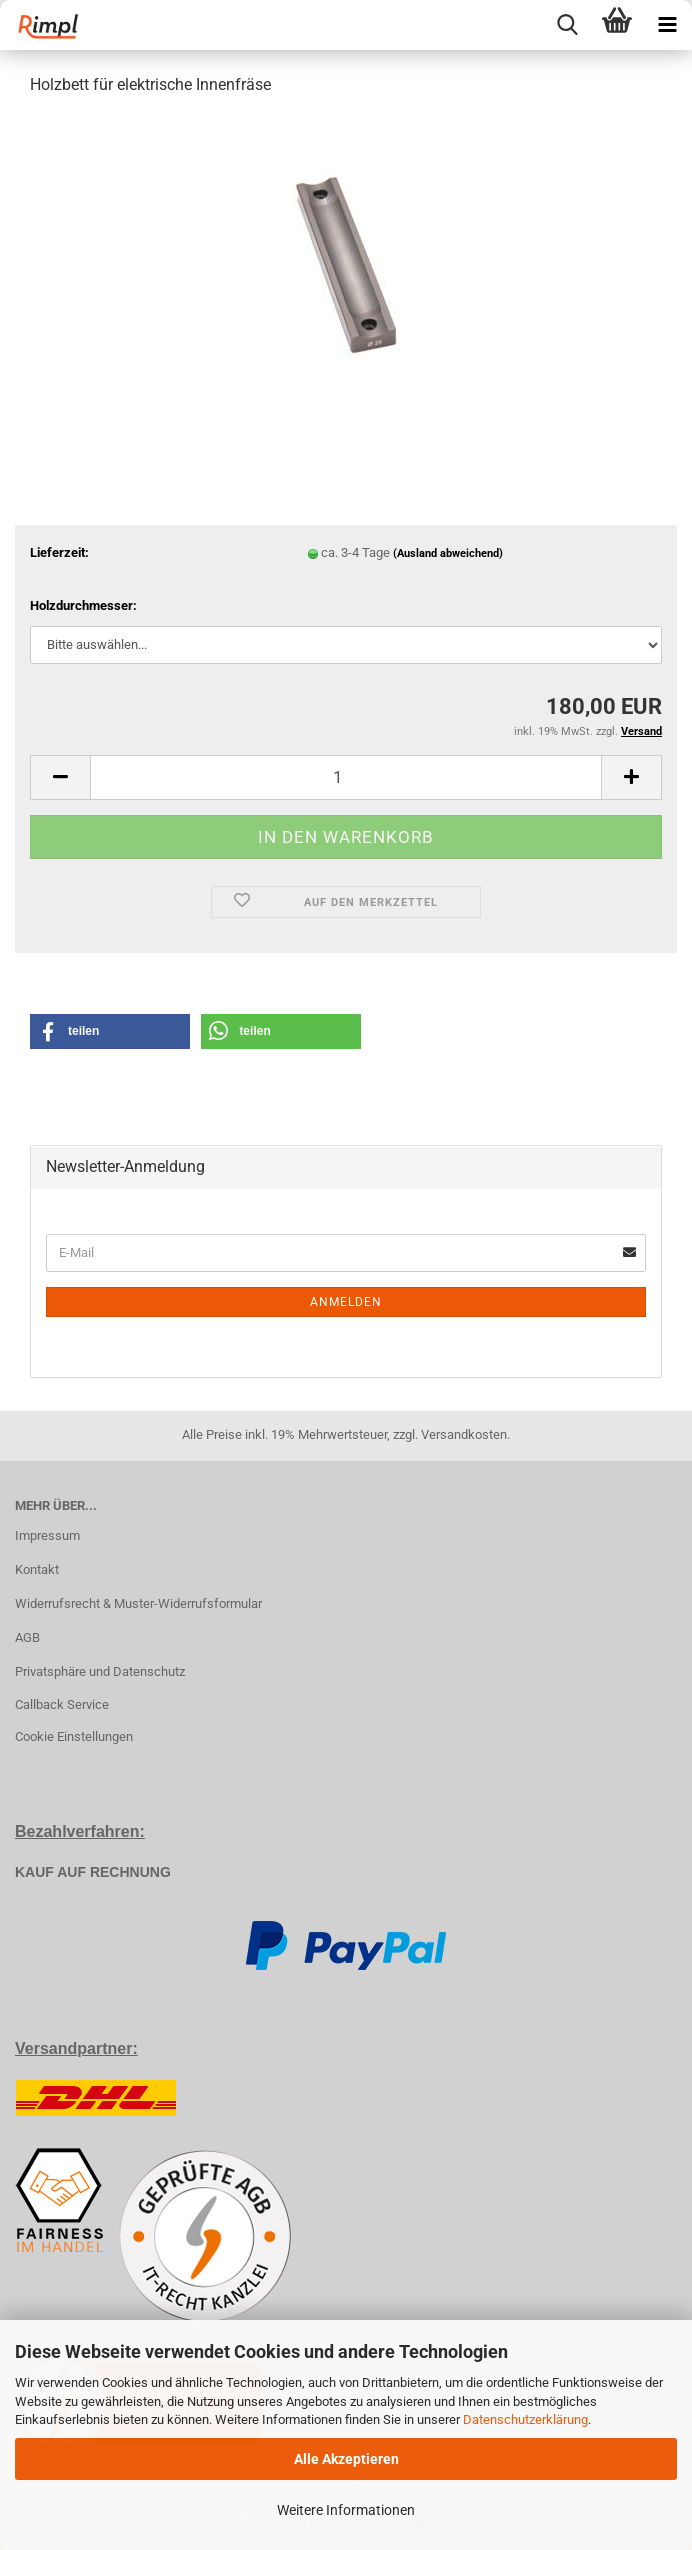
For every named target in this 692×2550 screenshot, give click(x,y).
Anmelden (346, 1302)
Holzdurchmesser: (83, 605)
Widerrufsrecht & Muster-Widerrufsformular (138, 1603)
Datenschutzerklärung (525, 2419)
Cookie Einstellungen (74, 1736)
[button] (60, 777)
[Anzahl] (346, 777)
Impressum (47, 1535)
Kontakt (37, 1569)
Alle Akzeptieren (346, 2459)
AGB (27, 1637)
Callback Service (62, 1704)
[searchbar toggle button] (567, 25)
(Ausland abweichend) (448, 553)
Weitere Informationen (346, 2510)
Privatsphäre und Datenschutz (100, 1671)
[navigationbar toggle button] (667, 25)
